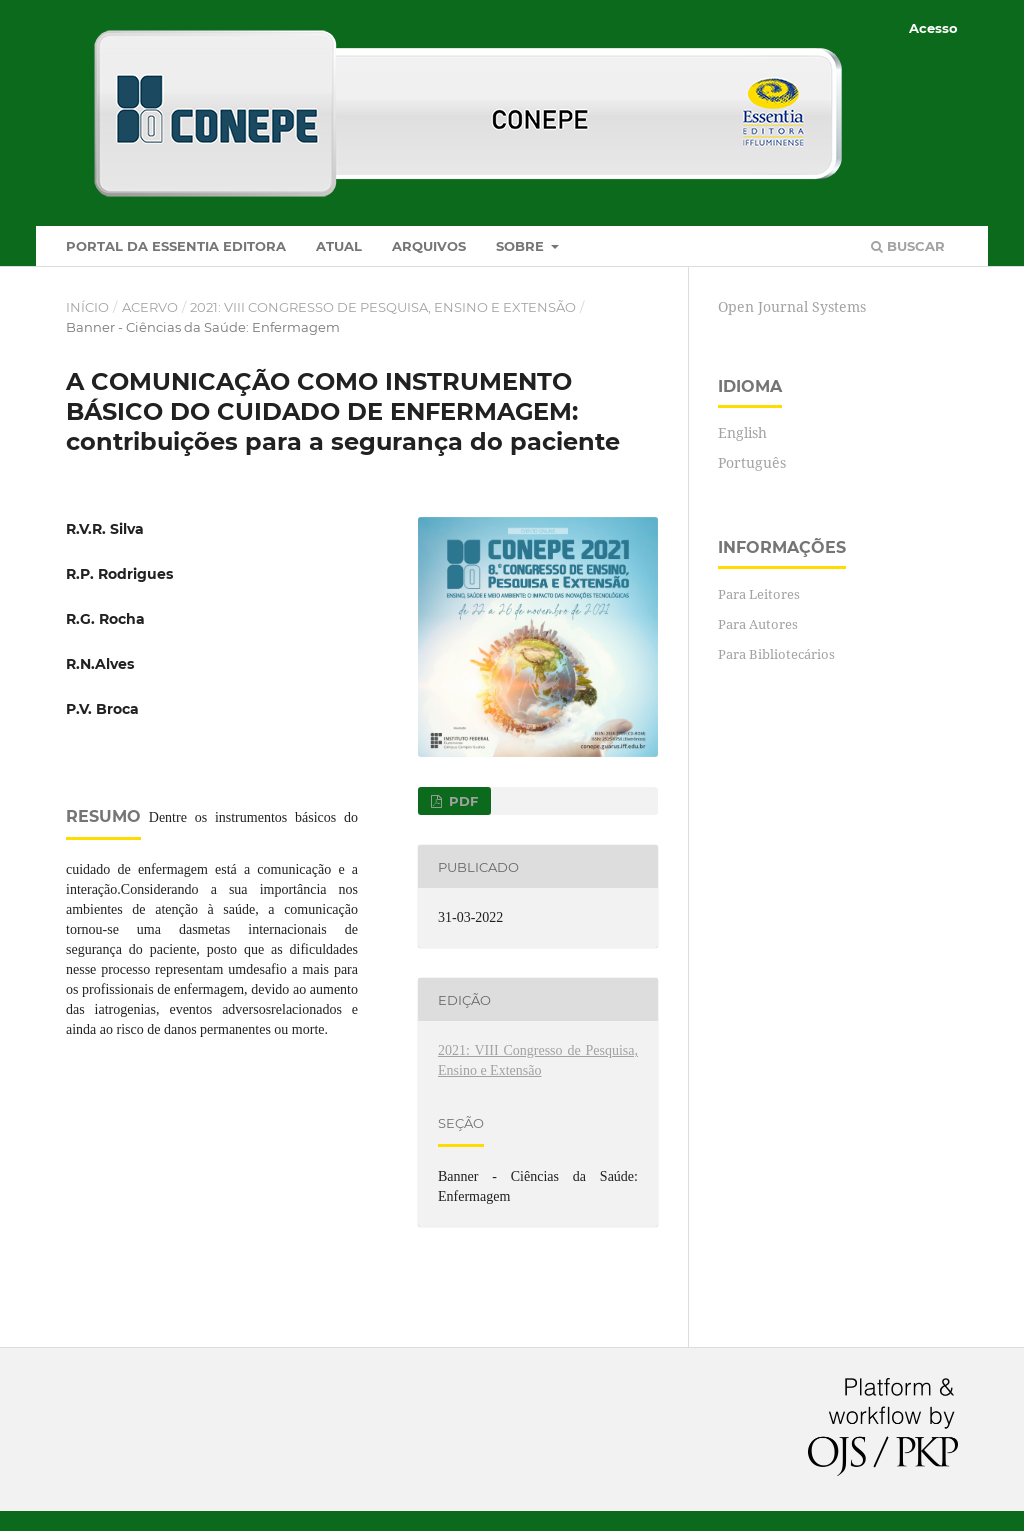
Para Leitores (759, 594)
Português (752, 462)
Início (87, 307)
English (742, 432)
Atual (339, 246)
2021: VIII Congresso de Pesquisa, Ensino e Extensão (383, 307)
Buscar (908, 246)
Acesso (933, 28)
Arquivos (429, 246)
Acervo (150, 307)
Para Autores (758, 624)
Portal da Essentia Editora (176, 246)
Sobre (522, 246)
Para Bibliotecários (776, 654)
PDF (461, 801)
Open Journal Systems (792, 306)
